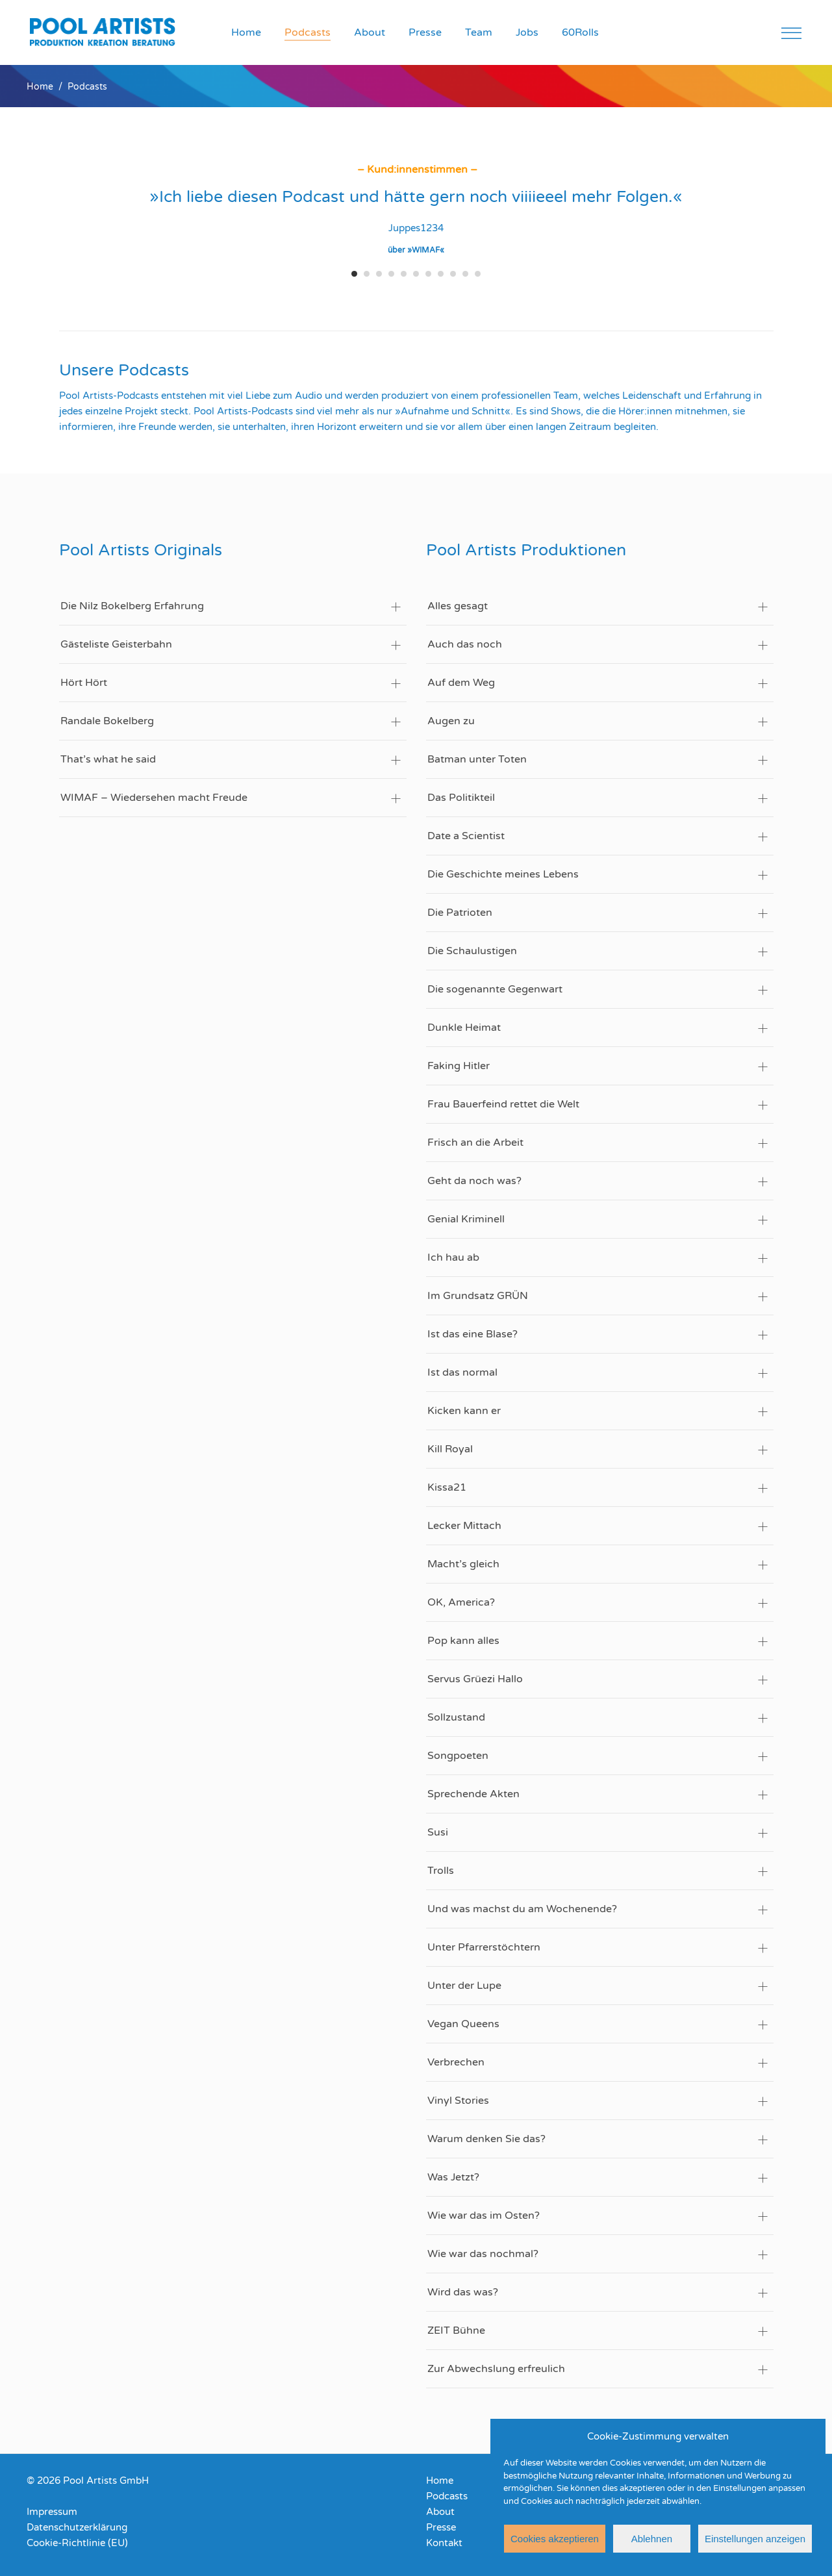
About (440, 2512)
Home (40, 87)
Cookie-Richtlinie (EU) (77, 2543)
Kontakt (444, 2543)
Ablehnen (651, 2538)
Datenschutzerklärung (77, 2527)
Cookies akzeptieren (555, 2538)
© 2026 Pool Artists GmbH (88, 2480)
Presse (441, 2527)
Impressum (52, 2512)
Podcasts (447, 2496)
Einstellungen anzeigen (755, 2538)
